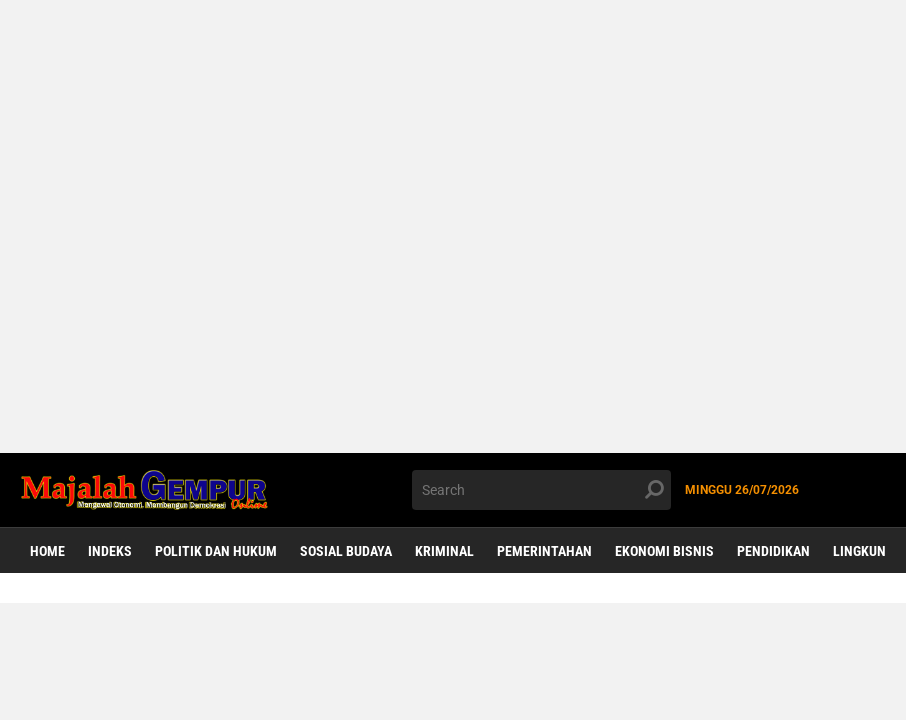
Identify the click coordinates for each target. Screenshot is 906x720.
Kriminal (444, 551)
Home (47, 551)
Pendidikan (773, 551)
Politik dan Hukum (216, 551)
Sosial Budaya (346, 551)
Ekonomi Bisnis (664, 551)
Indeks (110, 551)
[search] (542, 490)
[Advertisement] (453, 226)
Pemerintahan (544, 551)
